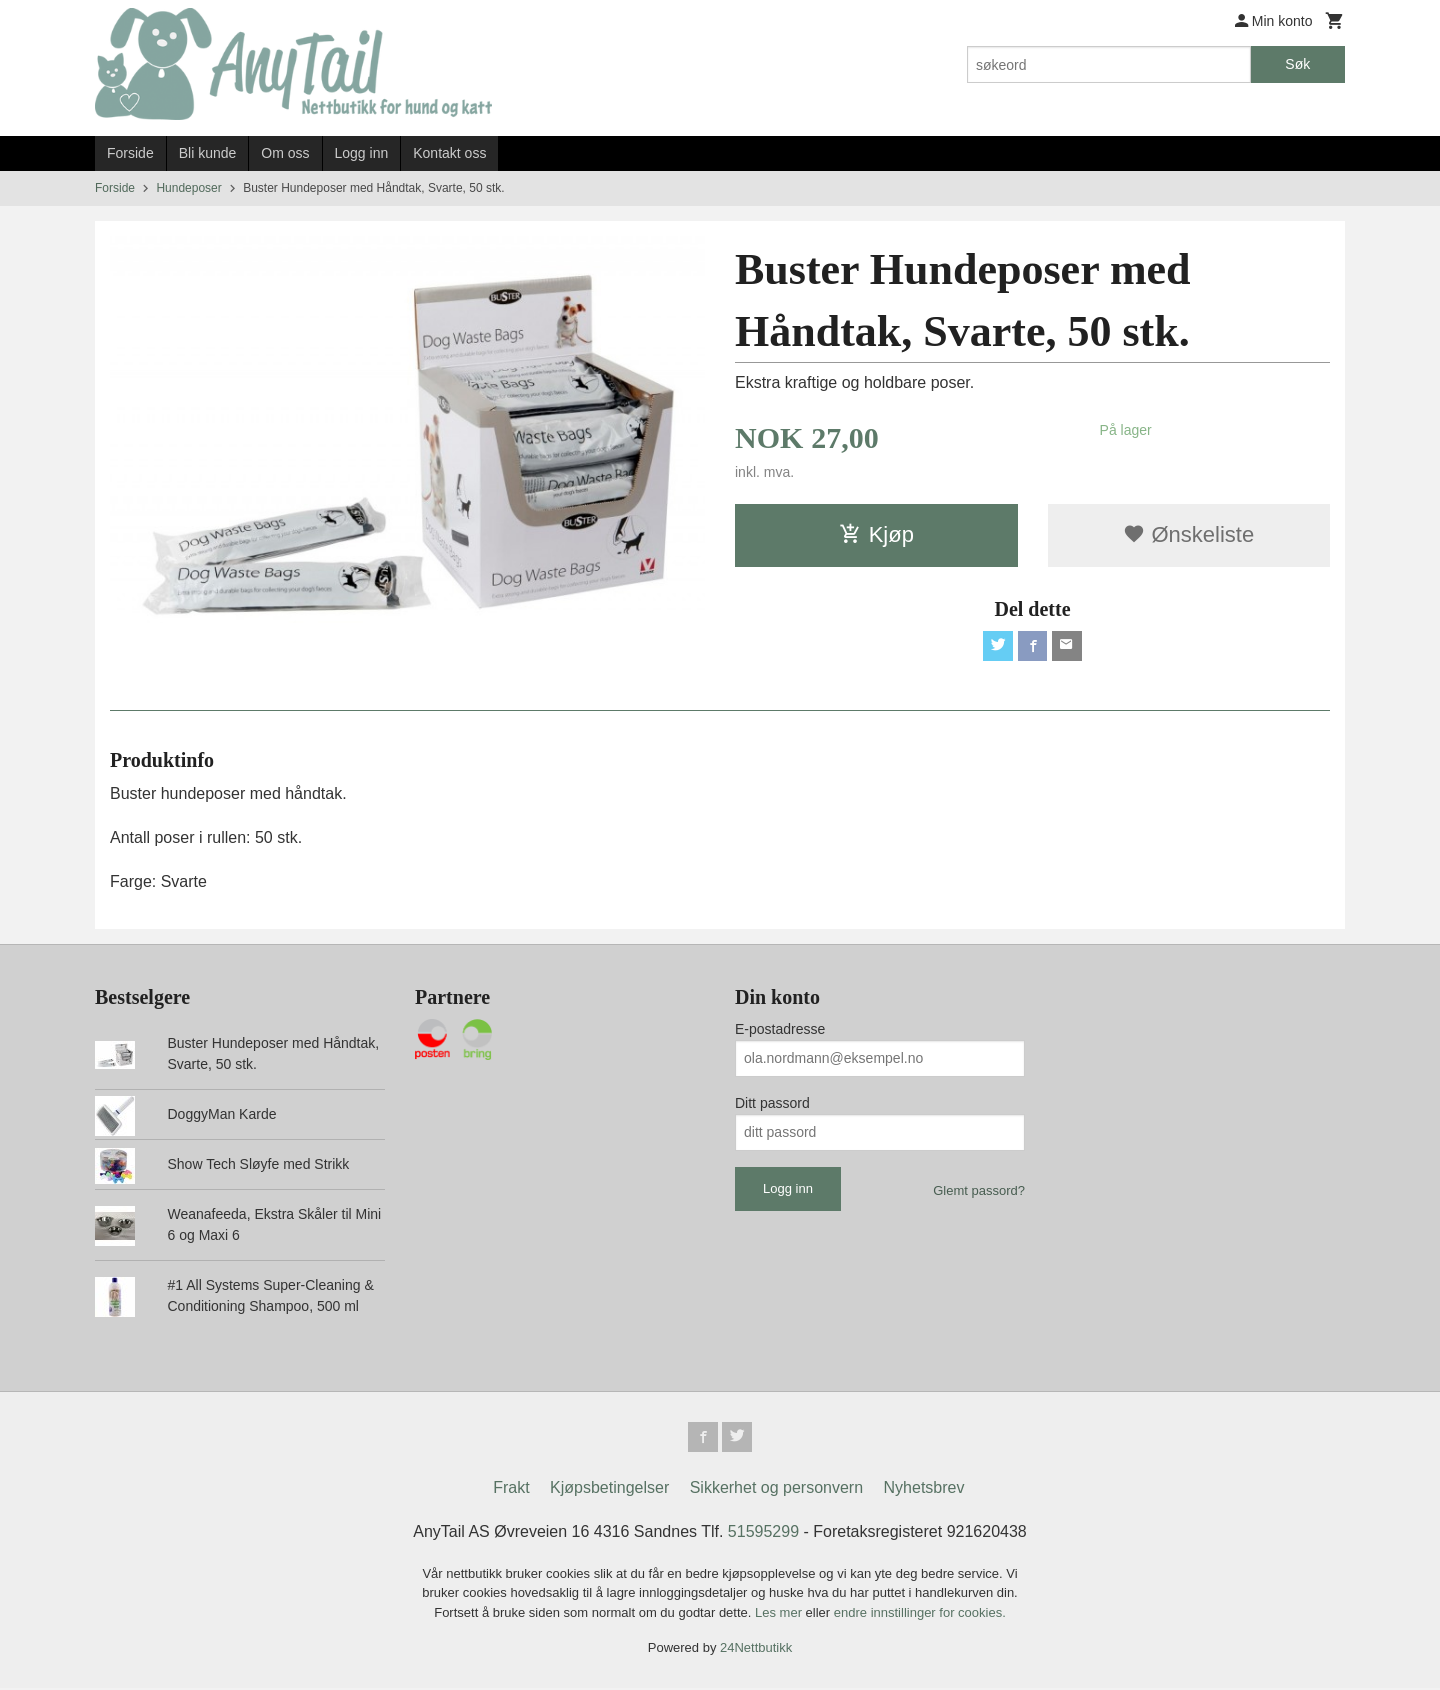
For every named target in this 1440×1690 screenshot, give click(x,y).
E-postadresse (780, 1029)
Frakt (511, 1489)
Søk (1297, 64)
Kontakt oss (449, 153)
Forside (130, 153)
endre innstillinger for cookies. (920, 1614)
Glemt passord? (979, 1190)
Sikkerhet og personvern (776, 1489)
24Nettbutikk (756, 1649)
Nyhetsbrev (924, 1489)
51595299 (763, 1533)
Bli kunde (208, 153)
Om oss (285, 153)
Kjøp (876, 534)
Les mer (780, 1614)
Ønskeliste (1188, 534)
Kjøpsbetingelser (609, 1489)
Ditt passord (772, 1103)
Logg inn (362, 153)
